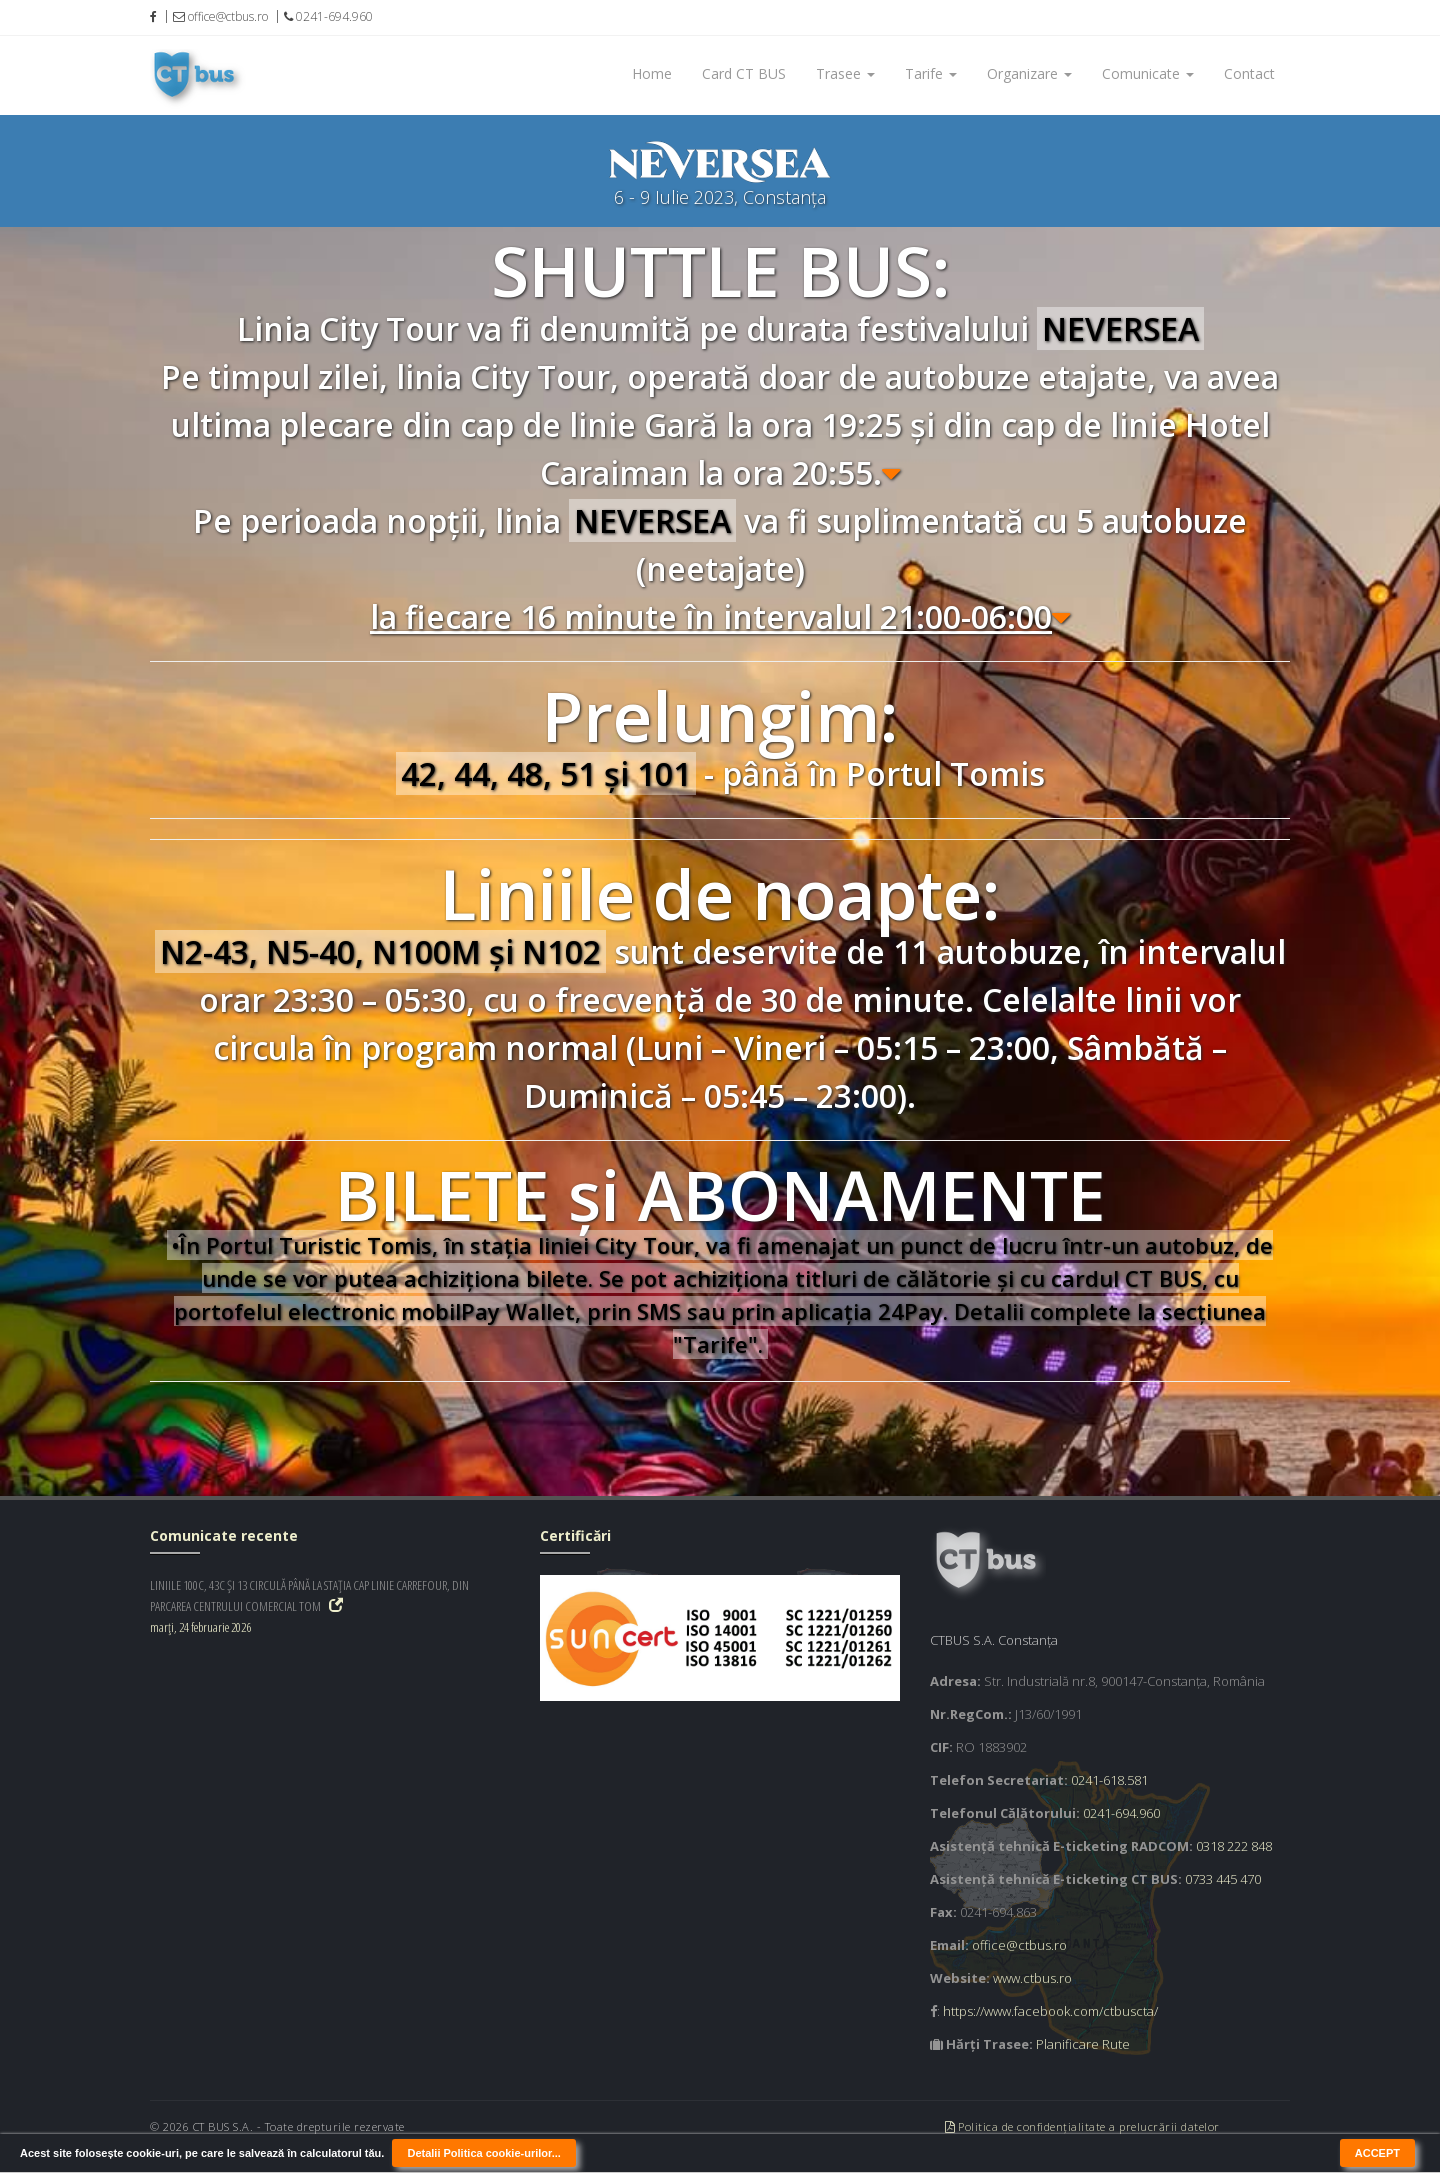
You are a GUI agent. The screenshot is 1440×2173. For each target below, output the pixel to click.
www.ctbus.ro (1032, 1978)
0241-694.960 (1121, 1813)
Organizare (1029, 73)
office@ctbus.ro (1019, 1945)
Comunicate (1148, 73)
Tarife (931, 73)
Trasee (845, 73)
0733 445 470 (1223, 1879)
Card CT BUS (744, 73)
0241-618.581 (1109, 1780)
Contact (1249, 73)
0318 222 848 (1234, 1846)
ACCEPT (1377, 2153)
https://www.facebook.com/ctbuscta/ (1050, 2011)
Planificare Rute (1083, 2044)
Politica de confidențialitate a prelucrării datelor (1082, 2126)
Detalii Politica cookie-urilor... (483, 2153)
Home (652, 73)
